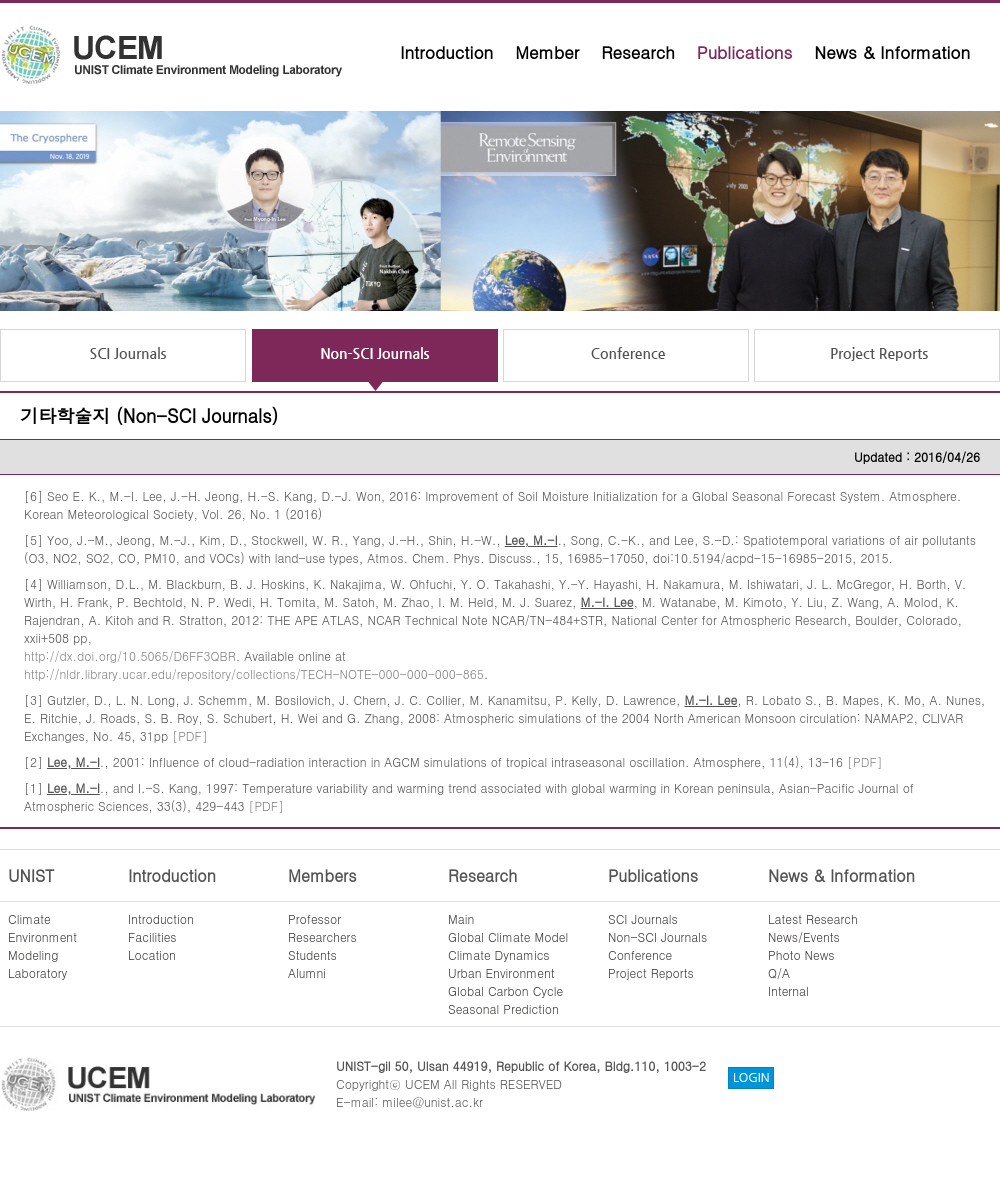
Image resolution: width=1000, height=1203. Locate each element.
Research (638, 52)
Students (312, 954)
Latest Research (813, 918)
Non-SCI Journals (657, 936)
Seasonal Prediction (503, 1008)
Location (152, 954)
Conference (640, 954)
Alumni (307, 972)
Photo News (801, 954)
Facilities (152, 936)
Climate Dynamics (499, 954)
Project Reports (651, 972)
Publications (745, 52)
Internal (788, 990)
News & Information (892, 52)
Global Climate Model (508, 936)
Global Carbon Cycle (505, 990)
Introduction (446, 52)
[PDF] (190, 735)
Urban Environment (501, 972)
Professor (314, 918)
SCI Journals (643, 918)
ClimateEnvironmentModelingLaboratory (42, 945)
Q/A (779, 972)
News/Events (804, 936)
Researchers (322, 936)
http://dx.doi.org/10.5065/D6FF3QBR (130, 655)
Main (461, 918)
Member (547, 52)
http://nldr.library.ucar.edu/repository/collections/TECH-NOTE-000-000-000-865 (254, 673)
